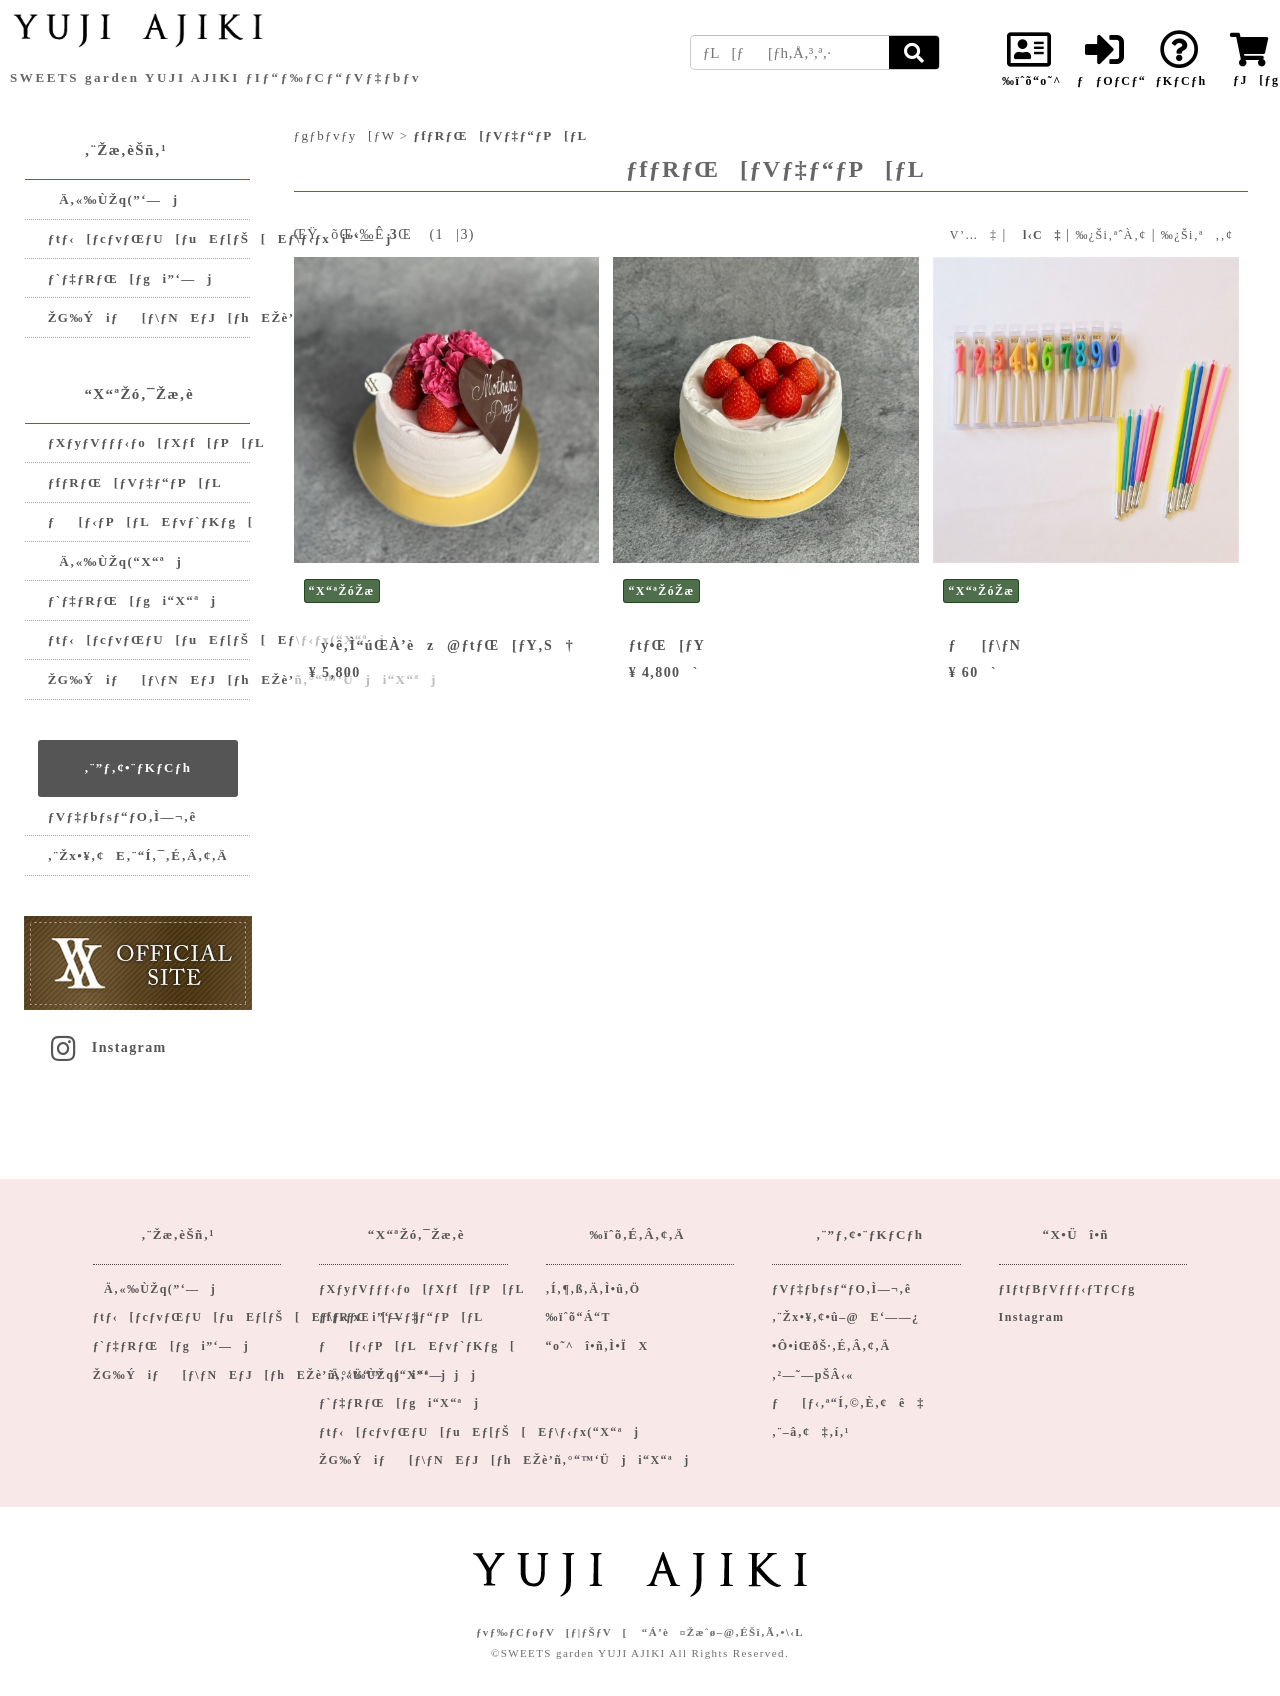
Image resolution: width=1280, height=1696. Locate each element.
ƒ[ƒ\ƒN (985, 645)
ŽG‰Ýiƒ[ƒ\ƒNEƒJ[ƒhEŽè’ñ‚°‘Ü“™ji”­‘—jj (149, 317)
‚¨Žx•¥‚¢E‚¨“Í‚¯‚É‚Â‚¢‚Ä (138, 855)
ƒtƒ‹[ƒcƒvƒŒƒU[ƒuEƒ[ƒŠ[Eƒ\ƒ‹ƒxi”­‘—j (149, 238)
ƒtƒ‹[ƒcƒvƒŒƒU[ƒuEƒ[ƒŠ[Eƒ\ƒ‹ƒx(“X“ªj (149, 639)
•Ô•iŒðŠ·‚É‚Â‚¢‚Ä (831, 1346)
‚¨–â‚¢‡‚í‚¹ (811, 1432)
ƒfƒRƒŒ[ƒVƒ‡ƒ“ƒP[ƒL (135, 482)
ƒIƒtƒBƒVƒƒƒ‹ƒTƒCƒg (1067, 1289)
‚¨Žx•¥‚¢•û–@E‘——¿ (845, 1317)
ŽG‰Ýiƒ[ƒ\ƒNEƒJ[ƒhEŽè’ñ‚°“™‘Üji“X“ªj (149, 679)
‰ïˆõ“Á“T (578, 1317)
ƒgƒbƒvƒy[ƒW (345, 135)
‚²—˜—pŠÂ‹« (813, 1375)
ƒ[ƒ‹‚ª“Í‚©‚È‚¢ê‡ (848, 1403)
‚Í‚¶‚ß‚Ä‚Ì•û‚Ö (593, 1289)
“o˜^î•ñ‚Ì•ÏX (597, 1346)
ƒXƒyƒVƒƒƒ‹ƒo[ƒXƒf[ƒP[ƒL (149, 442)
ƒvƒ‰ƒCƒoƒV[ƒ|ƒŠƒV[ (552, 1632)
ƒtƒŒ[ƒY (667, 645)
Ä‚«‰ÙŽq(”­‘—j (113, 199)
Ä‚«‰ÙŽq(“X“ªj (115, 561)
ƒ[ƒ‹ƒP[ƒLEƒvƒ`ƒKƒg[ (149, 521)
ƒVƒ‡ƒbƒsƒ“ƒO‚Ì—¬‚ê (122, 816)
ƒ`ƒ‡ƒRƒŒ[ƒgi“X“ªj (132, 600)
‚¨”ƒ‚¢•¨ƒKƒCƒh (137, 767)
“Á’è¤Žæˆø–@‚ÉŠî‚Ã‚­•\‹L (723, 1632)
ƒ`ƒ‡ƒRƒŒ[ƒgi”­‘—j (130, 278)
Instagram (107, 1047)
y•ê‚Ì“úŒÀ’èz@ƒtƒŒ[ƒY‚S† (441, 645)
